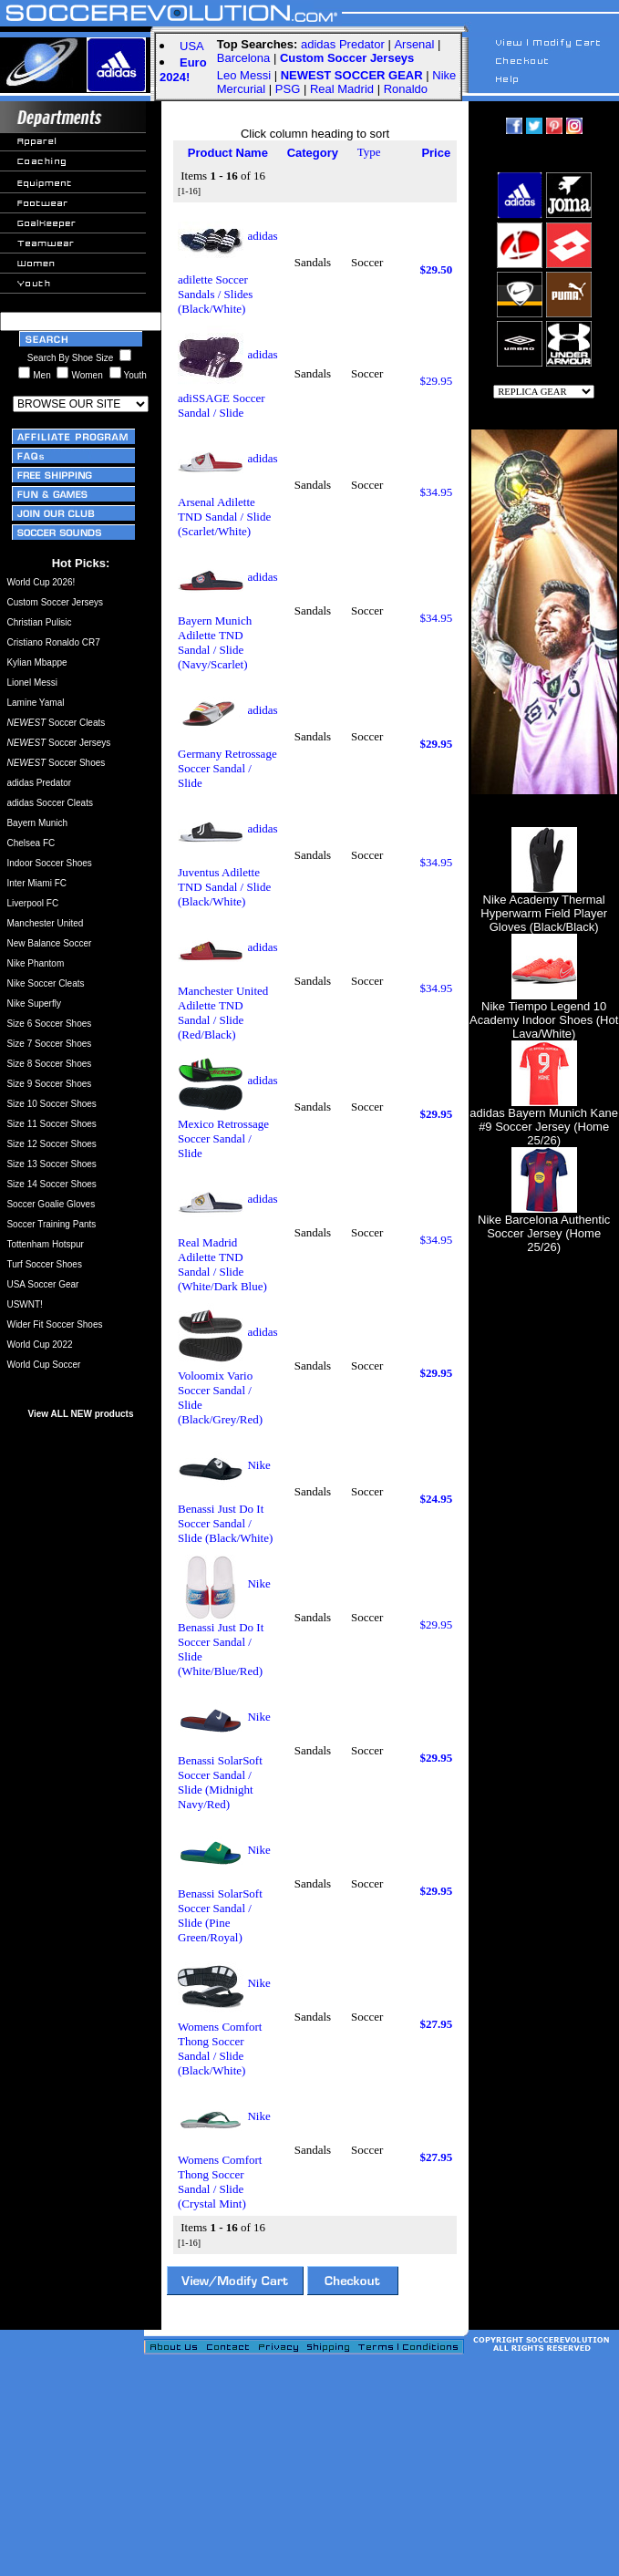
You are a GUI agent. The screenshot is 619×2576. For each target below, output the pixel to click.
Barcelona (244, 58)
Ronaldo (406, 89)
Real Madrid (342, 89)
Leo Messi (244, 75)
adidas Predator (343, 44)
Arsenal (414, 44)
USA (192, 46)
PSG (287, 89)
